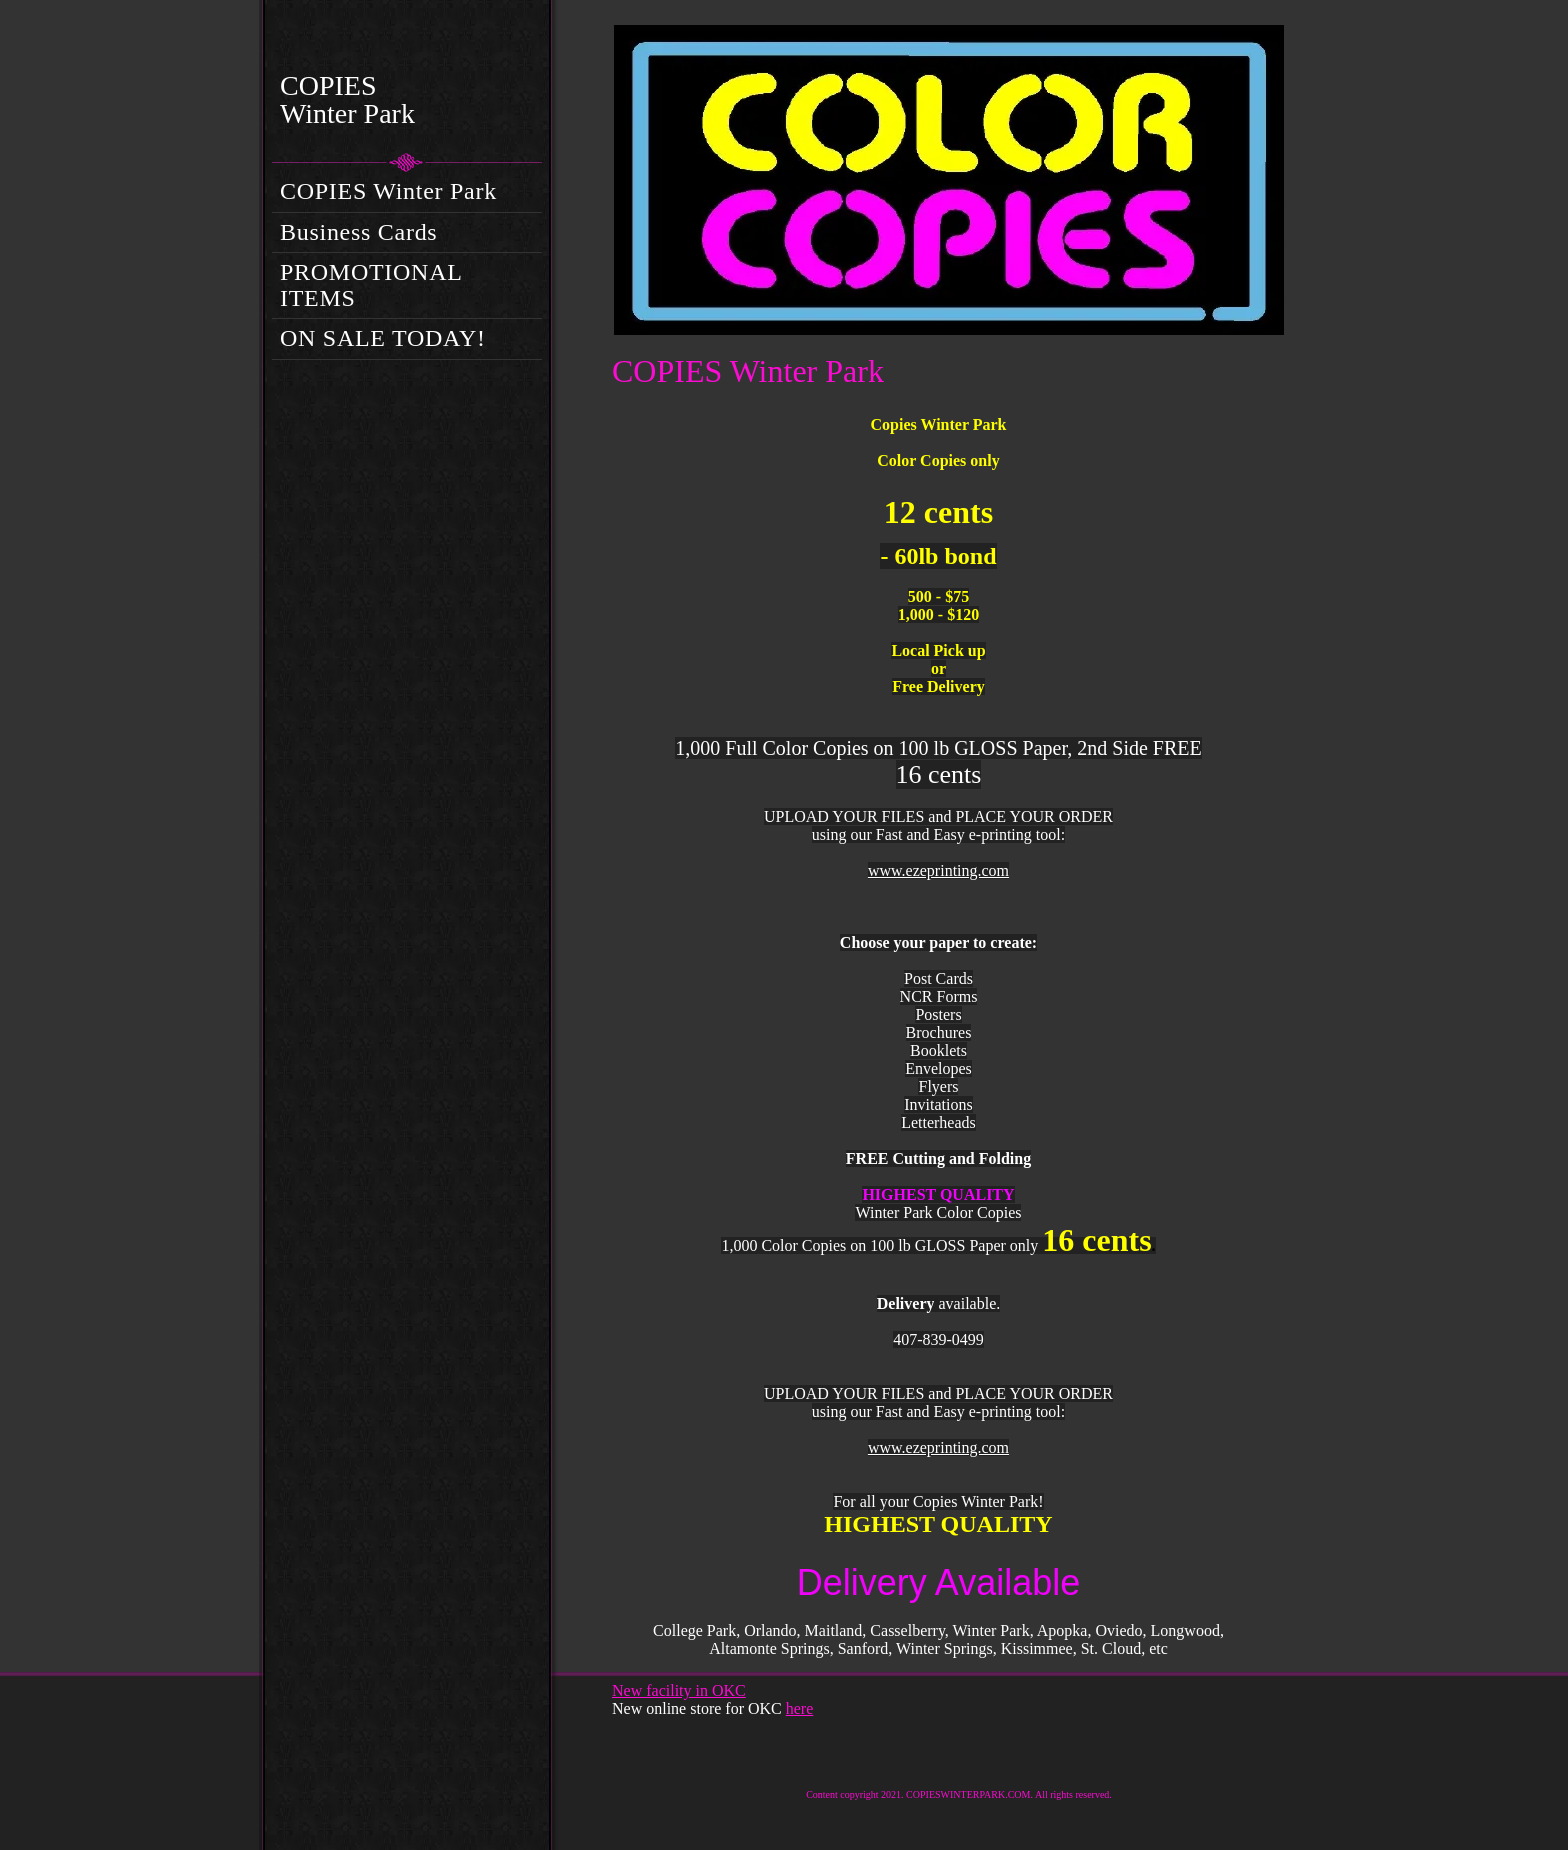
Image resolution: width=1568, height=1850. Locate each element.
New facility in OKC (679, 1690)
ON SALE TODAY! (383, 338)
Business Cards (358, 232)
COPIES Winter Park (388, 191)
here (800, 1708)
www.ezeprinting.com (938, 870)
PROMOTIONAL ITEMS (371, 285)
